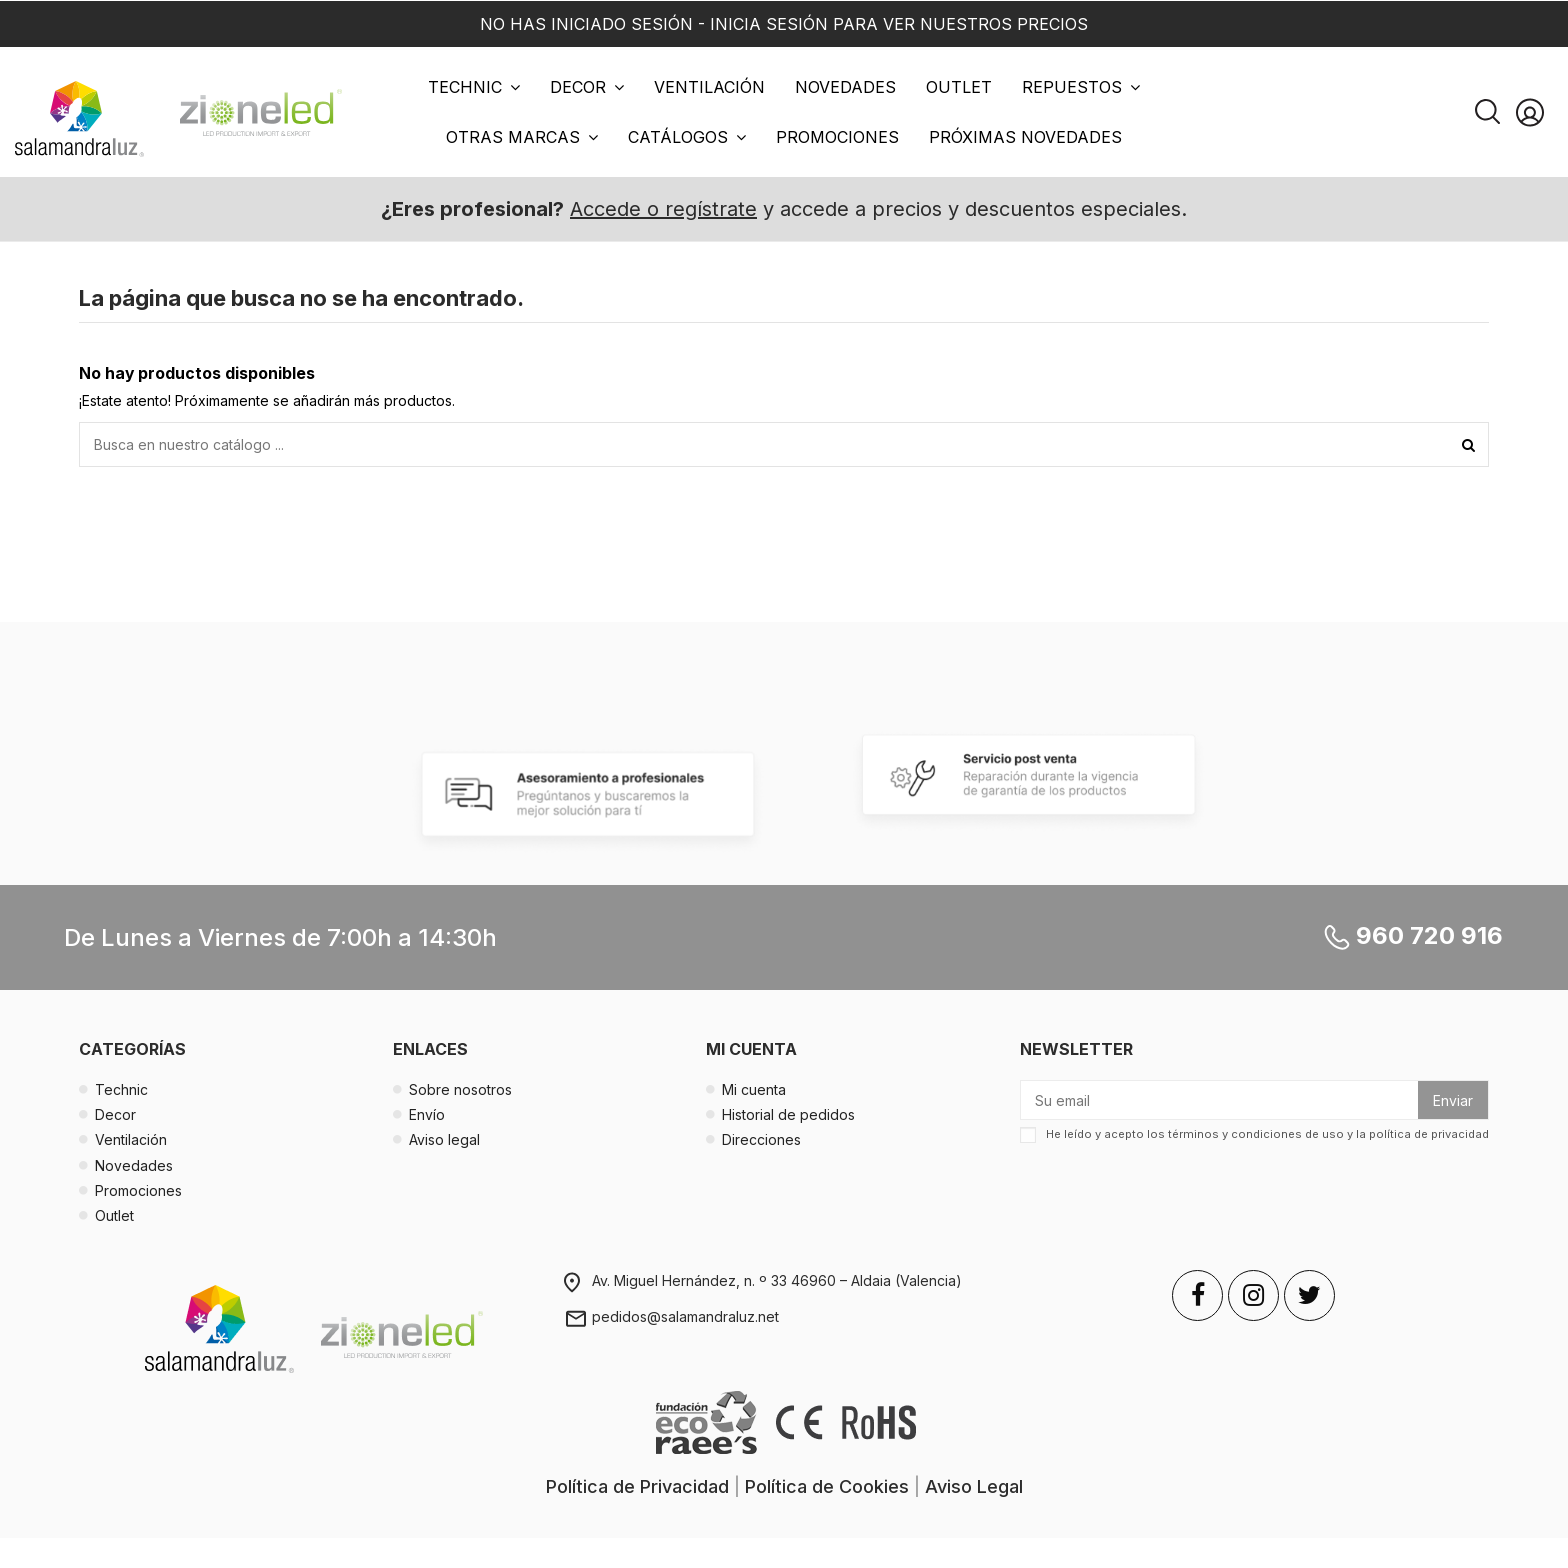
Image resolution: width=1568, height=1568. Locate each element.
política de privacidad (1429, 1134)
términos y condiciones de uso (1256, 1134)
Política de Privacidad (637, 1486)
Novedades (134, 1165)
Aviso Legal (974, 1486)
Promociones (138, 1190)
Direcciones (761, 1139)
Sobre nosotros (460, 1089)
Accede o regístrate (663, 209)
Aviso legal (444, 1139)
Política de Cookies (827, 1486)
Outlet (114, 1215)
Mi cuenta (754, 1089)
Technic (121, 1089)
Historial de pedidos (788, 1114)
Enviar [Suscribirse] (1453, 1100)
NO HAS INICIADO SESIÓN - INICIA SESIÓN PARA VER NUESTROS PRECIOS (784, 24)
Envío (427, 1114)
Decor (115, 1114)
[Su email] (1219, 1100)
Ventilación (131, 1139)
